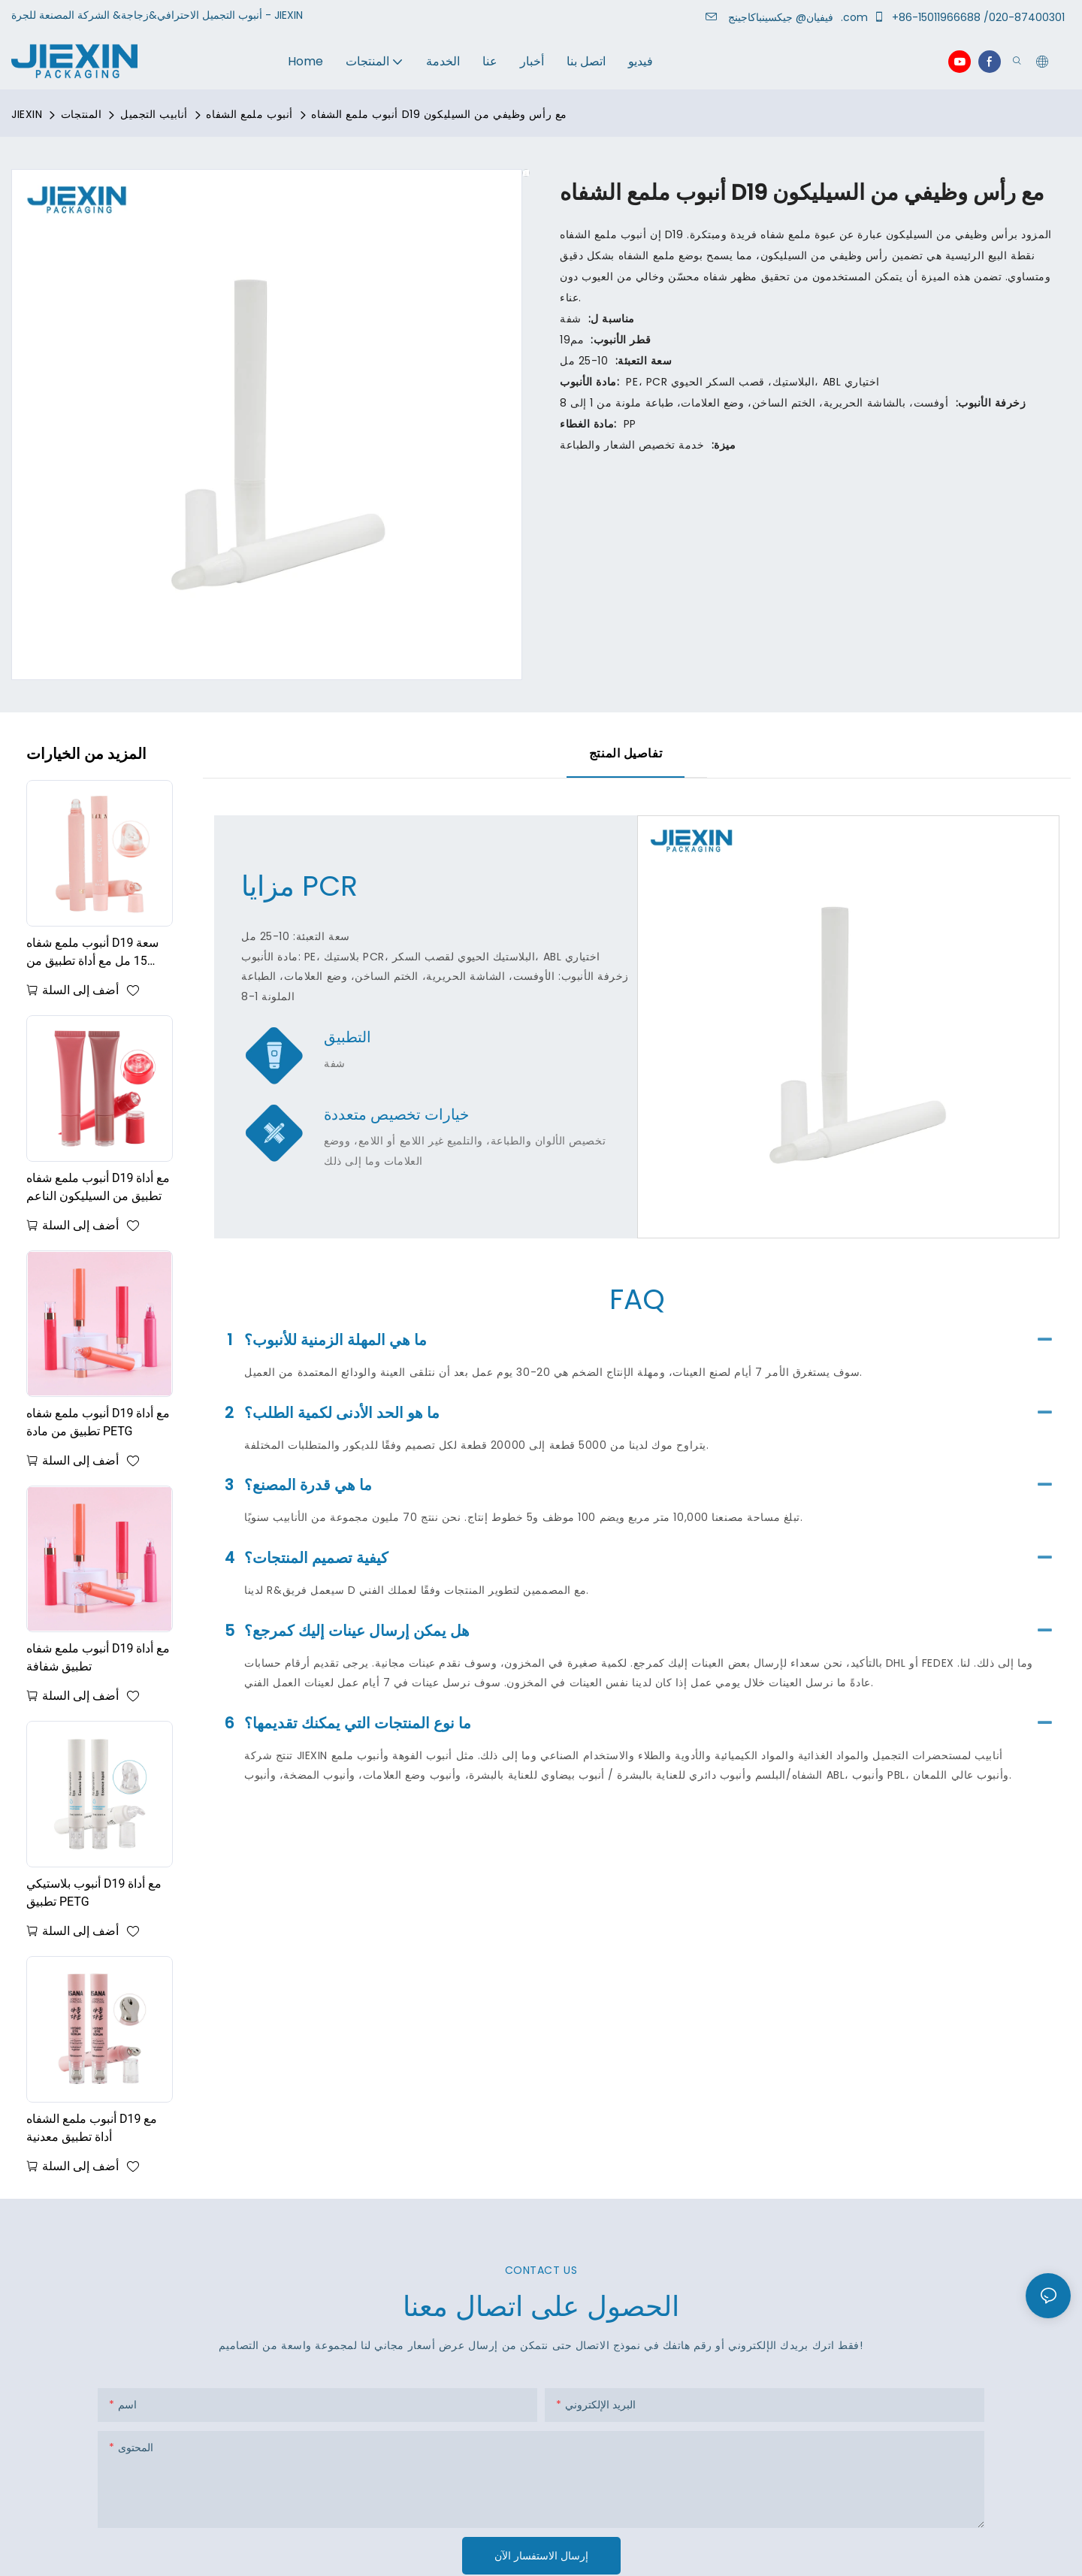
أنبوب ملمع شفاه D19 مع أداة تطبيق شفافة (98, 1657)
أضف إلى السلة (80, 990)
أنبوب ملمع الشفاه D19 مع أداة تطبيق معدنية (91, 2128)
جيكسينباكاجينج (783, 17)
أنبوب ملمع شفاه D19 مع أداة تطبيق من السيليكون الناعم (98, 1187)
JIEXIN (26, 114)
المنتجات (81, 114)
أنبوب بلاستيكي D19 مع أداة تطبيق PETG (94, 1892)
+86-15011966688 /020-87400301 (972, 17)
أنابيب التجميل (154, 114)
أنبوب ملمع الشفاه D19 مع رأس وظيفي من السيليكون (439, 114)
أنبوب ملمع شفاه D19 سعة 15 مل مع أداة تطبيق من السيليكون (92, 953)
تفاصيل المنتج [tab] (625, 753)
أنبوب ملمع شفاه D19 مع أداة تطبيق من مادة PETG (98, 1422)
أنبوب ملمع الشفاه (249, 114)
